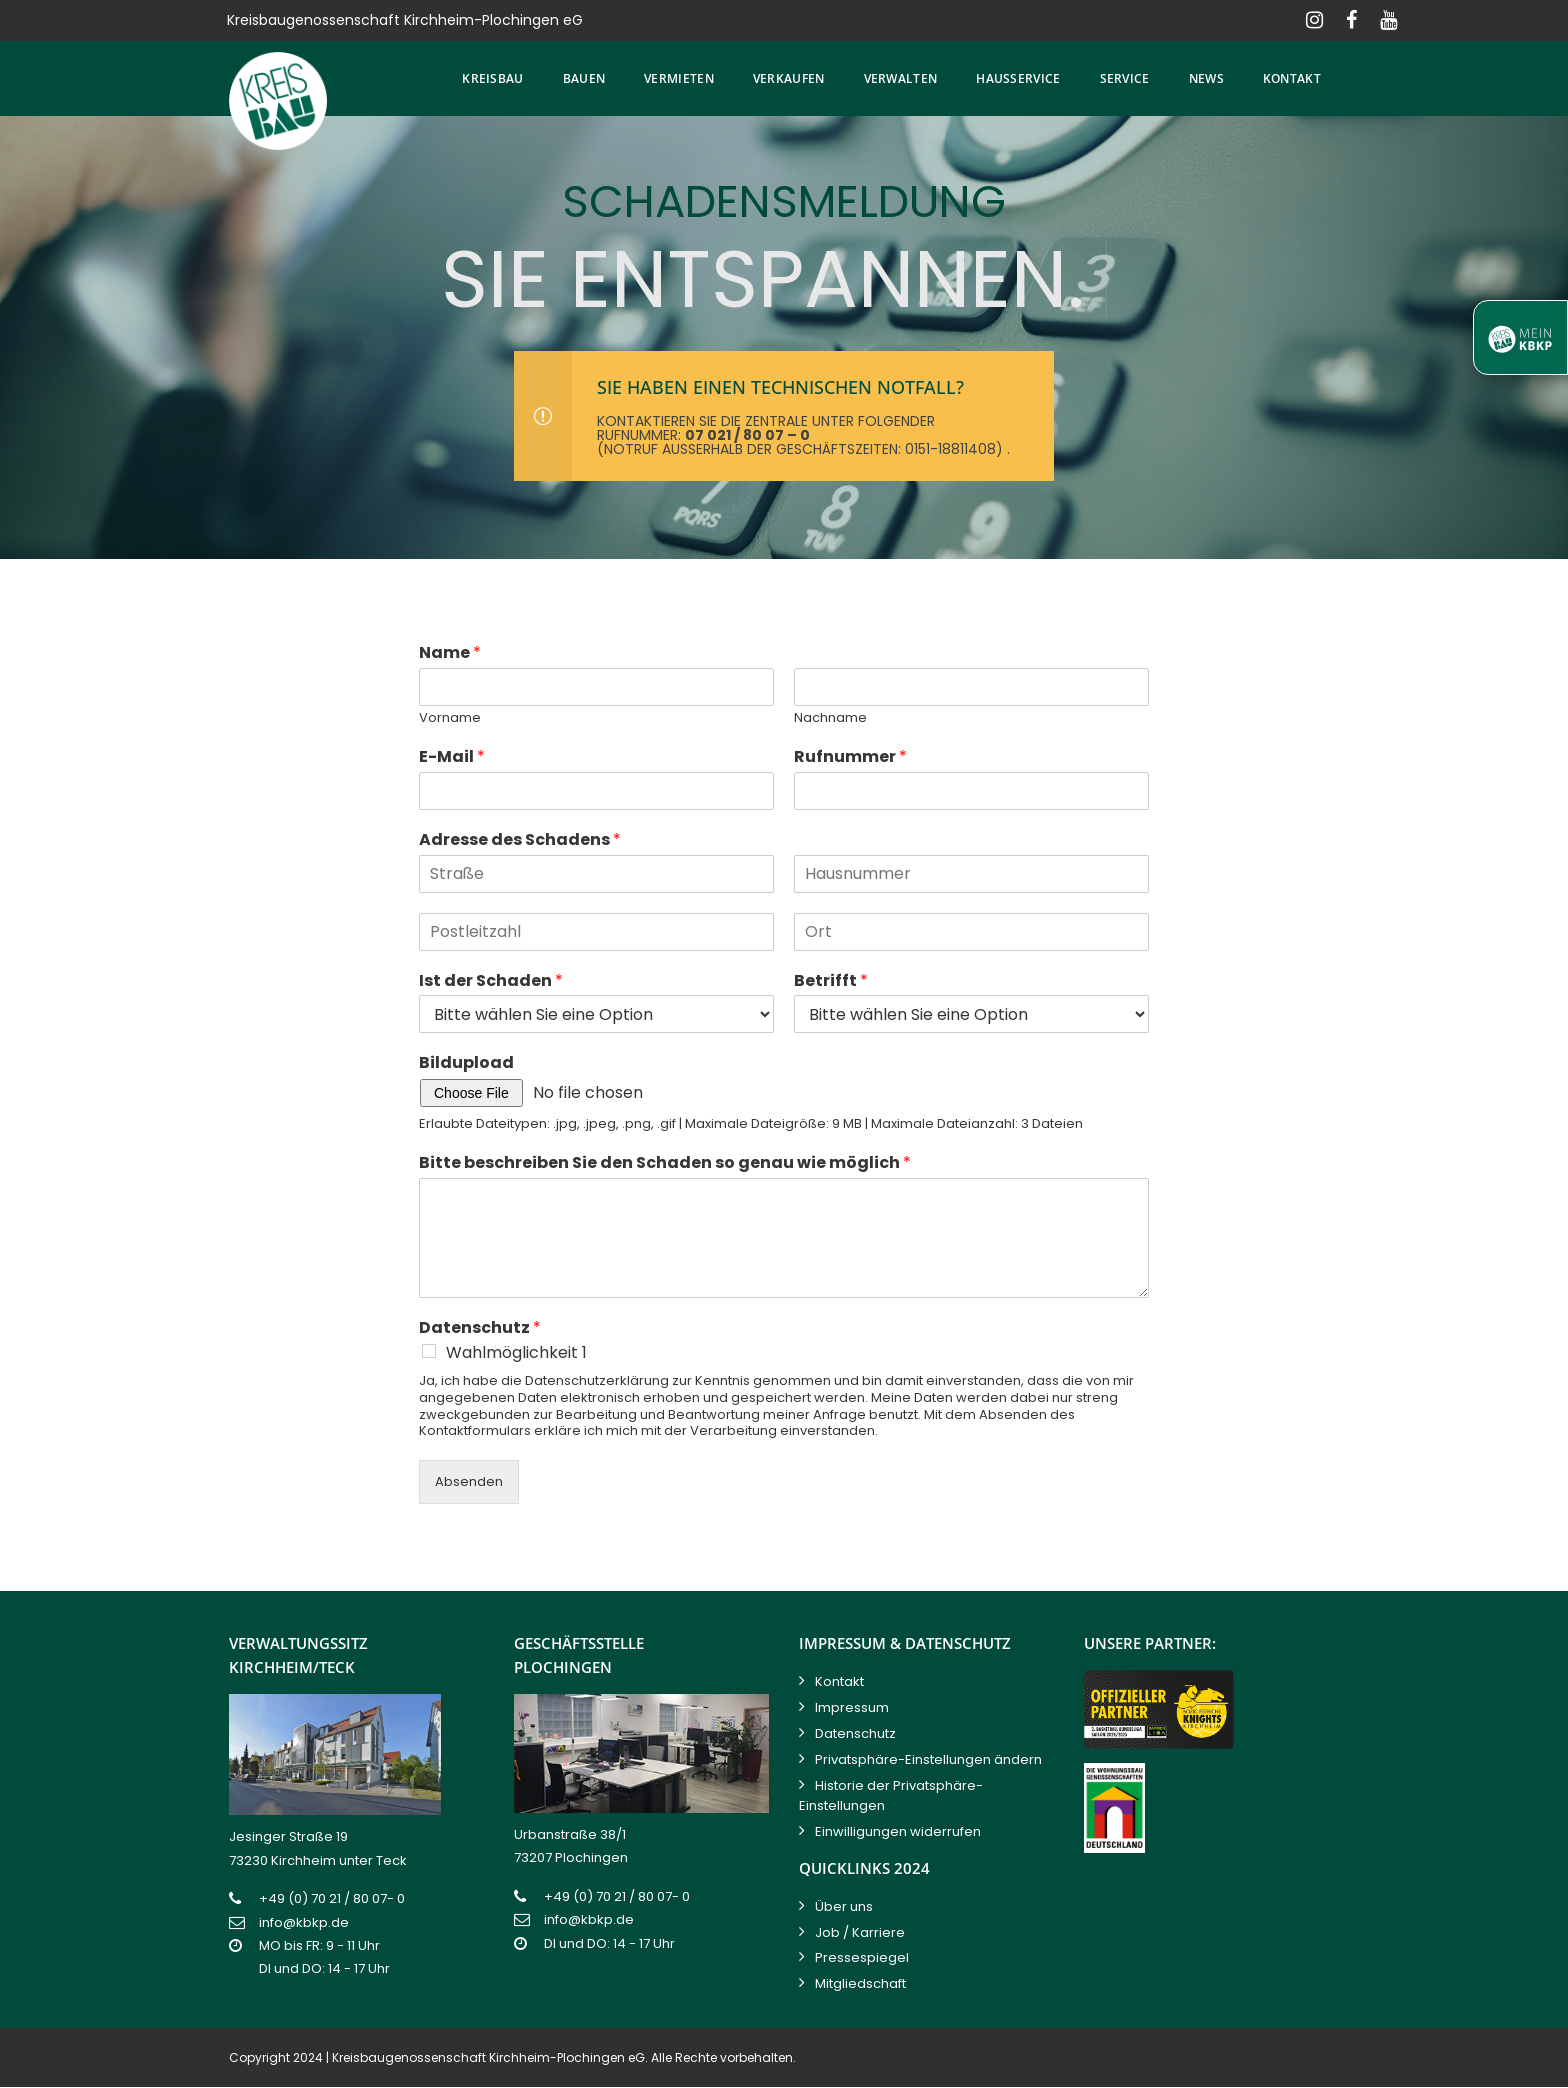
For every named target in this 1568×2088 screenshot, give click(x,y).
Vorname (450, 718)
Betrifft (831, 981)
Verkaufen (789, 78)
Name (450, 653)
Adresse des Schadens (520, 840)
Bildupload (466, 1063)
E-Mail (452, 757)
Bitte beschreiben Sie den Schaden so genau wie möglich (665, 1163)
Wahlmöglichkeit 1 (516, 1352)
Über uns (844, 1906)
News (1206, 78)
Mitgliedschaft (860, 1983)
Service (1125, 78)
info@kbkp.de (304, 1922)
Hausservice (1018, 78)
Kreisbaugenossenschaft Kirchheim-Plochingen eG (488, 2057)
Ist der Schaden (491, 981)
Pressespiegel (862, 1957)
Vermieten (679, 78)
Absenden (469, 1481)
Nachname (830, 718)
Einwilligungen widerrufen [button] (898, 1831)
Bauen (584, 78)
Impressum (852, 1707)
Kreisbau (492, 78)
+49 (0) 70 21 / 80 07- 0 (332, 1898)
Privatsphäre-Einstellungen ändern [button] (928, 1759)
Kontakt (1292, 78)
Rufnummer (850, 757)
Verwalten (901, 78)
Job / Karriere (860, 1932)
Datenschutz (480, 1328)
